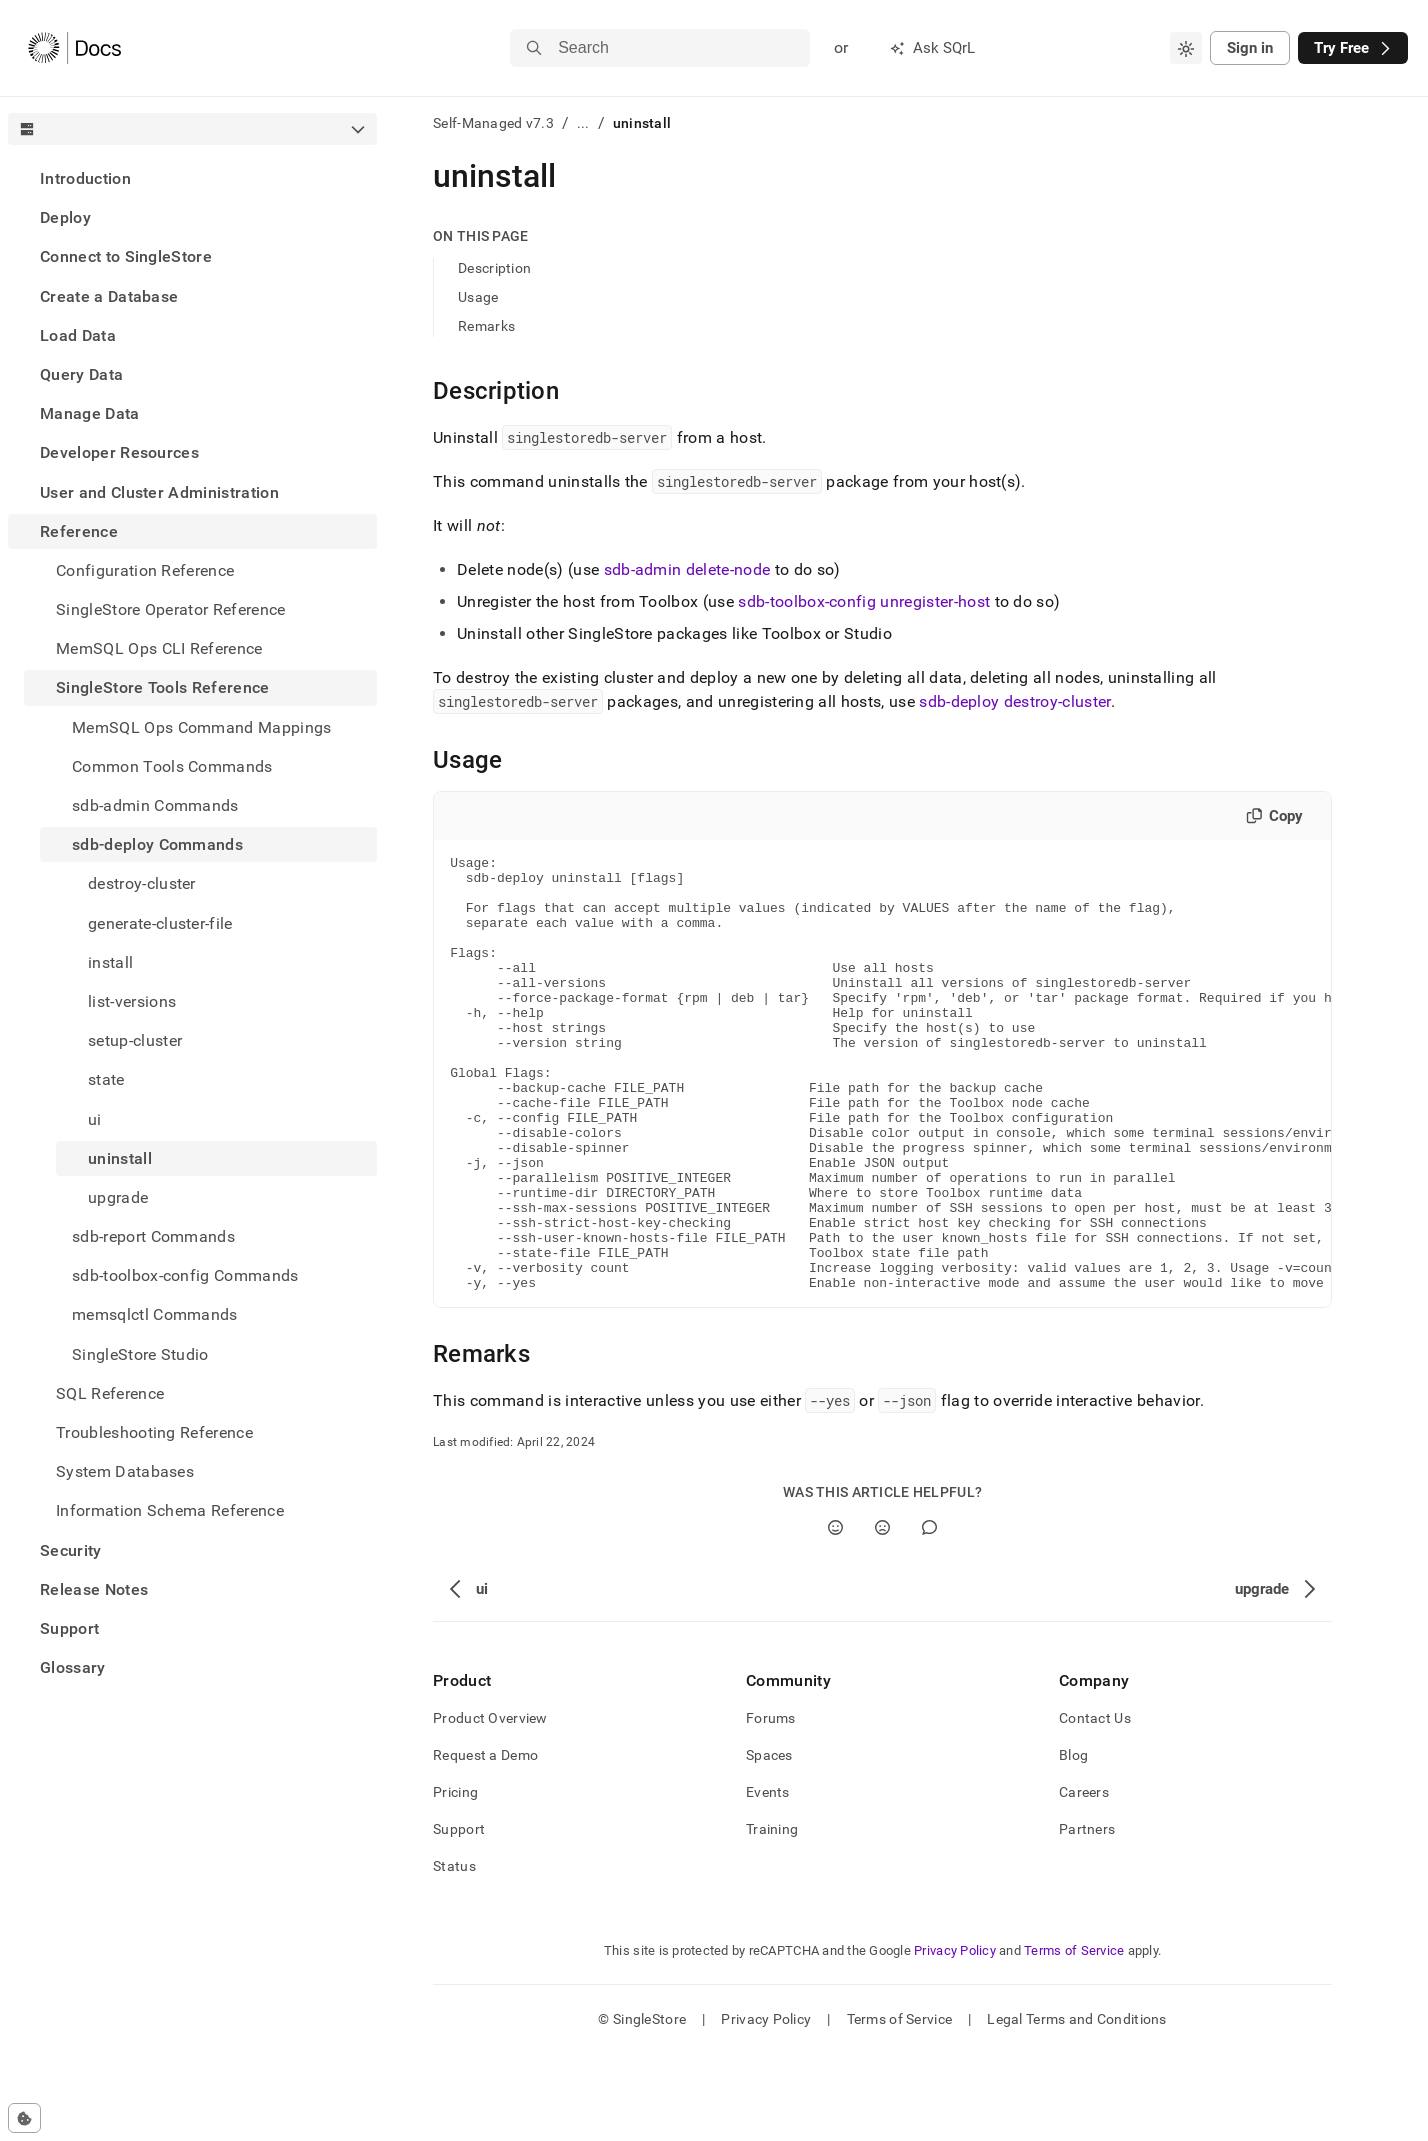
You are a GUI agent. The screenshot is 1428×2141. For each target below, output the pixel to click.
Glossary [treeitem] (73, 1667)
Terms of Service (1074, 2037)
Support (69, 1628)
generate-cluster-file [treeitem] (160, 923)
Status (454, 1953)
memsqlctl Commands (155, 1314)
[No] (882, 1614)
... (583, 123)
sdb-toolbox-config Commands (185, 1275)
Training (772, 1916)
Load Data (78, 335)
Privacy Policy (955, 2037)
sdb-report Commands (153, 1236)
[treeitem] (192, 178)
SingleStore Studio (140, 1354)
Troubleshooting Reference (154, 1432)
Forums (771, 1805)
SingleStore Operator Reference (171, 609)
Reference (79, 531)
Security (71, 1550)
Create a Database (109, 296)
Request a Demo (485, 1842)
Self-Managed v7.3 (493, 123)
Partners (1087, 1916)
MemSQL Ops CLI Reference (159, 648)
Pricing (455, 1879)
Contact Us (1095, 1805)
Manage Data (90, 413)
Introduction (85, 178)
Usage (478, 297)
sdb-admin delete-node (687, 569)
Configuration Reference (145, 570)
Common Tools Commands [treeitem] (172, 766)
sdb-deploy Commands (157, 844)
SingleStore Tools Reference (163, 687)
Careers (1084, 1879)
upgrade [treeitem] (118, 1197)
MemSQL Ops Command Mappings (202, 727)
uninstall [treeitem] (120, 1158)
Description (494, 268)
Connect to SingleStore (126, 256)
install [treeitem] (110, 962)
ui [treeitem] (95, 1119)
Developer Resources (119, 452)
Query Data (81, 374)
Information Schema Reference (170, 1510)
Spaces (769, 1842)
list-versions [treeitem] (132, 1001)
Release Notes (94, 1589)
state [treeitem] (106, 1079)
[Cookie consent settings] (24, 2118)
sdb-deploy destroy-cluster (1014, 701)
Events (768, 1879)
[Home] (74, 48)
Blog (1073, 1842)
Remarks (486, 326)
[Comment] (929, 1614)
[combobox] (1186, 48)
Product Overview (490, 1805)
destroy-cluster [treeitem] (142, 883)
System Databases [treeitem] (125, 1471)
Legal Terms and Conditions (1076, 2106)
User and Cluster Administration (159, 492)
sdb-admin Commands (155, 805)
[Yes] (835, 1614)
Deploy (65, 217)
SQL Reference (110, 1393)
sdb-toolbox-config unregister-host (864, 601)
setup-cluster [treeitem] (135, 1040)
